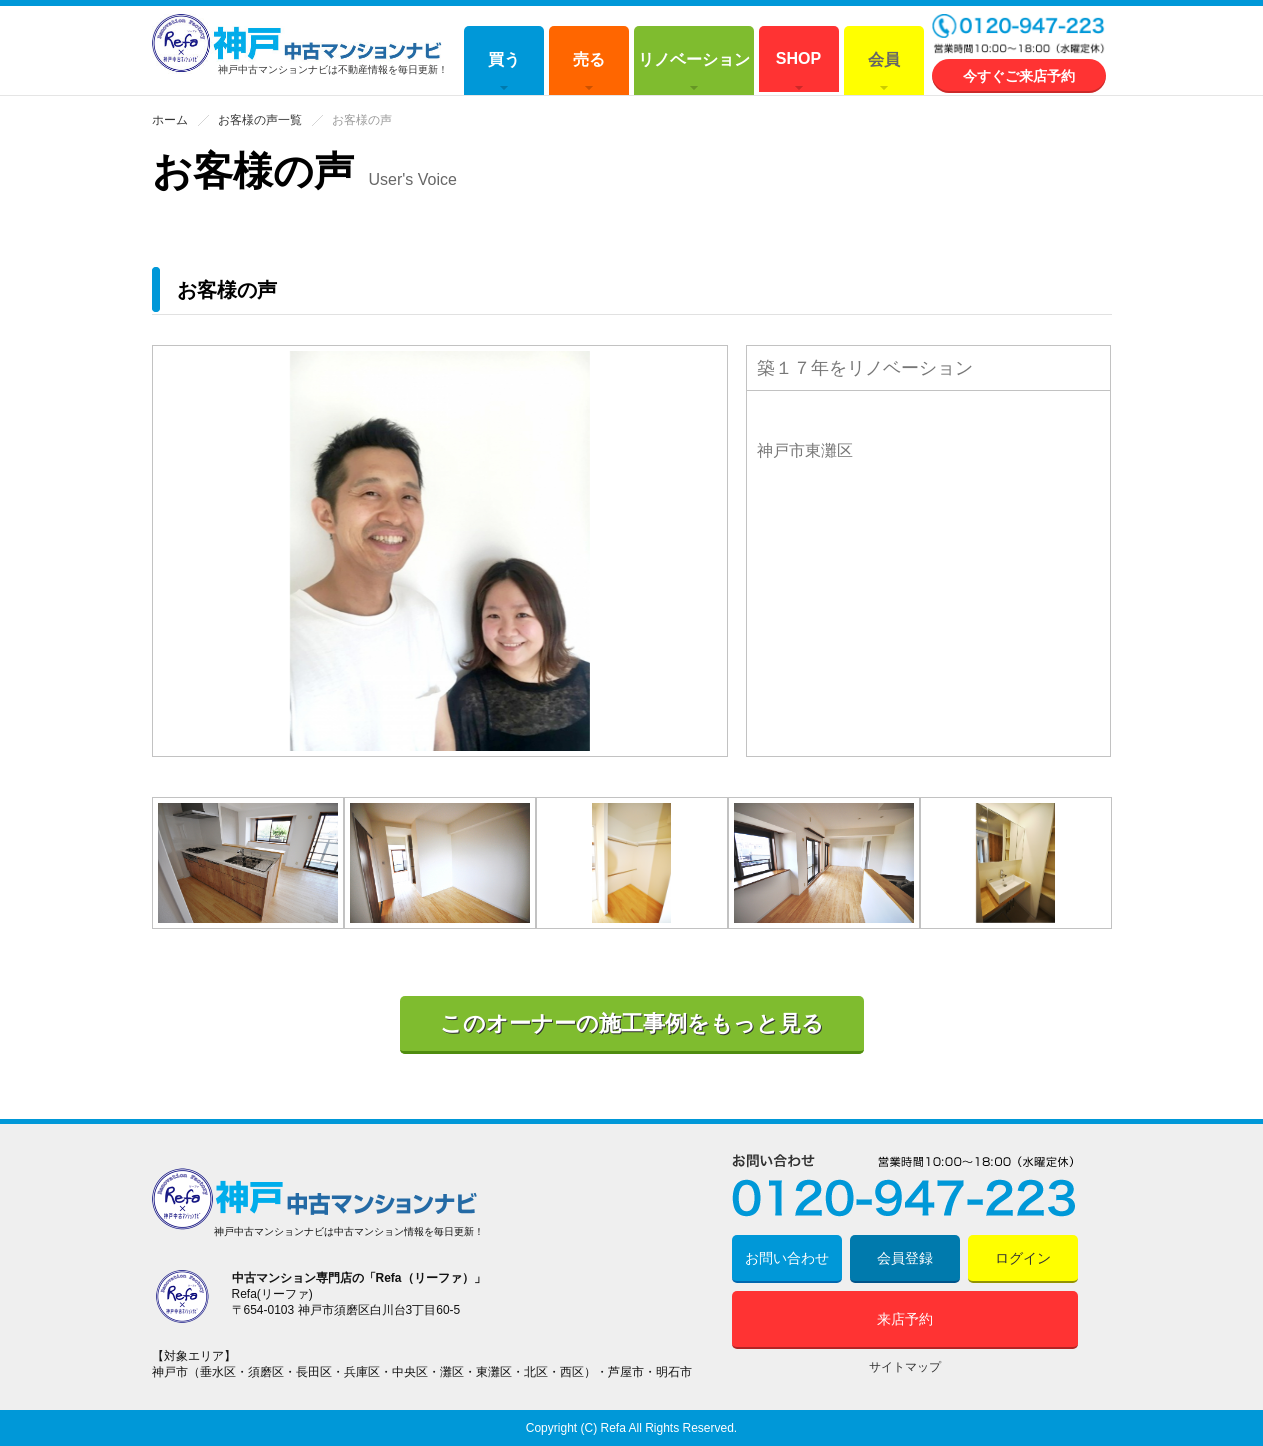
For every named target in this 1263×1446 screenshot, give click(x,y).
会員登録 (905, 1258)
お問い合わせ (787, 1258)
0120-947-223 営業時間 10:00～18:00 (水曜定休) (1019, 35)
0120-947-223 (905, 1185)
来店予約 (905, 1319)
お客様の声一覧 (260, 120)
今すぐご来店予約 (1019, 76)
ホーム (170, 120)
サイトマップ (905, 1367)
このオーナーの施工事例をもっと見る (632, 1023)
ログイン (1023, 1258)
